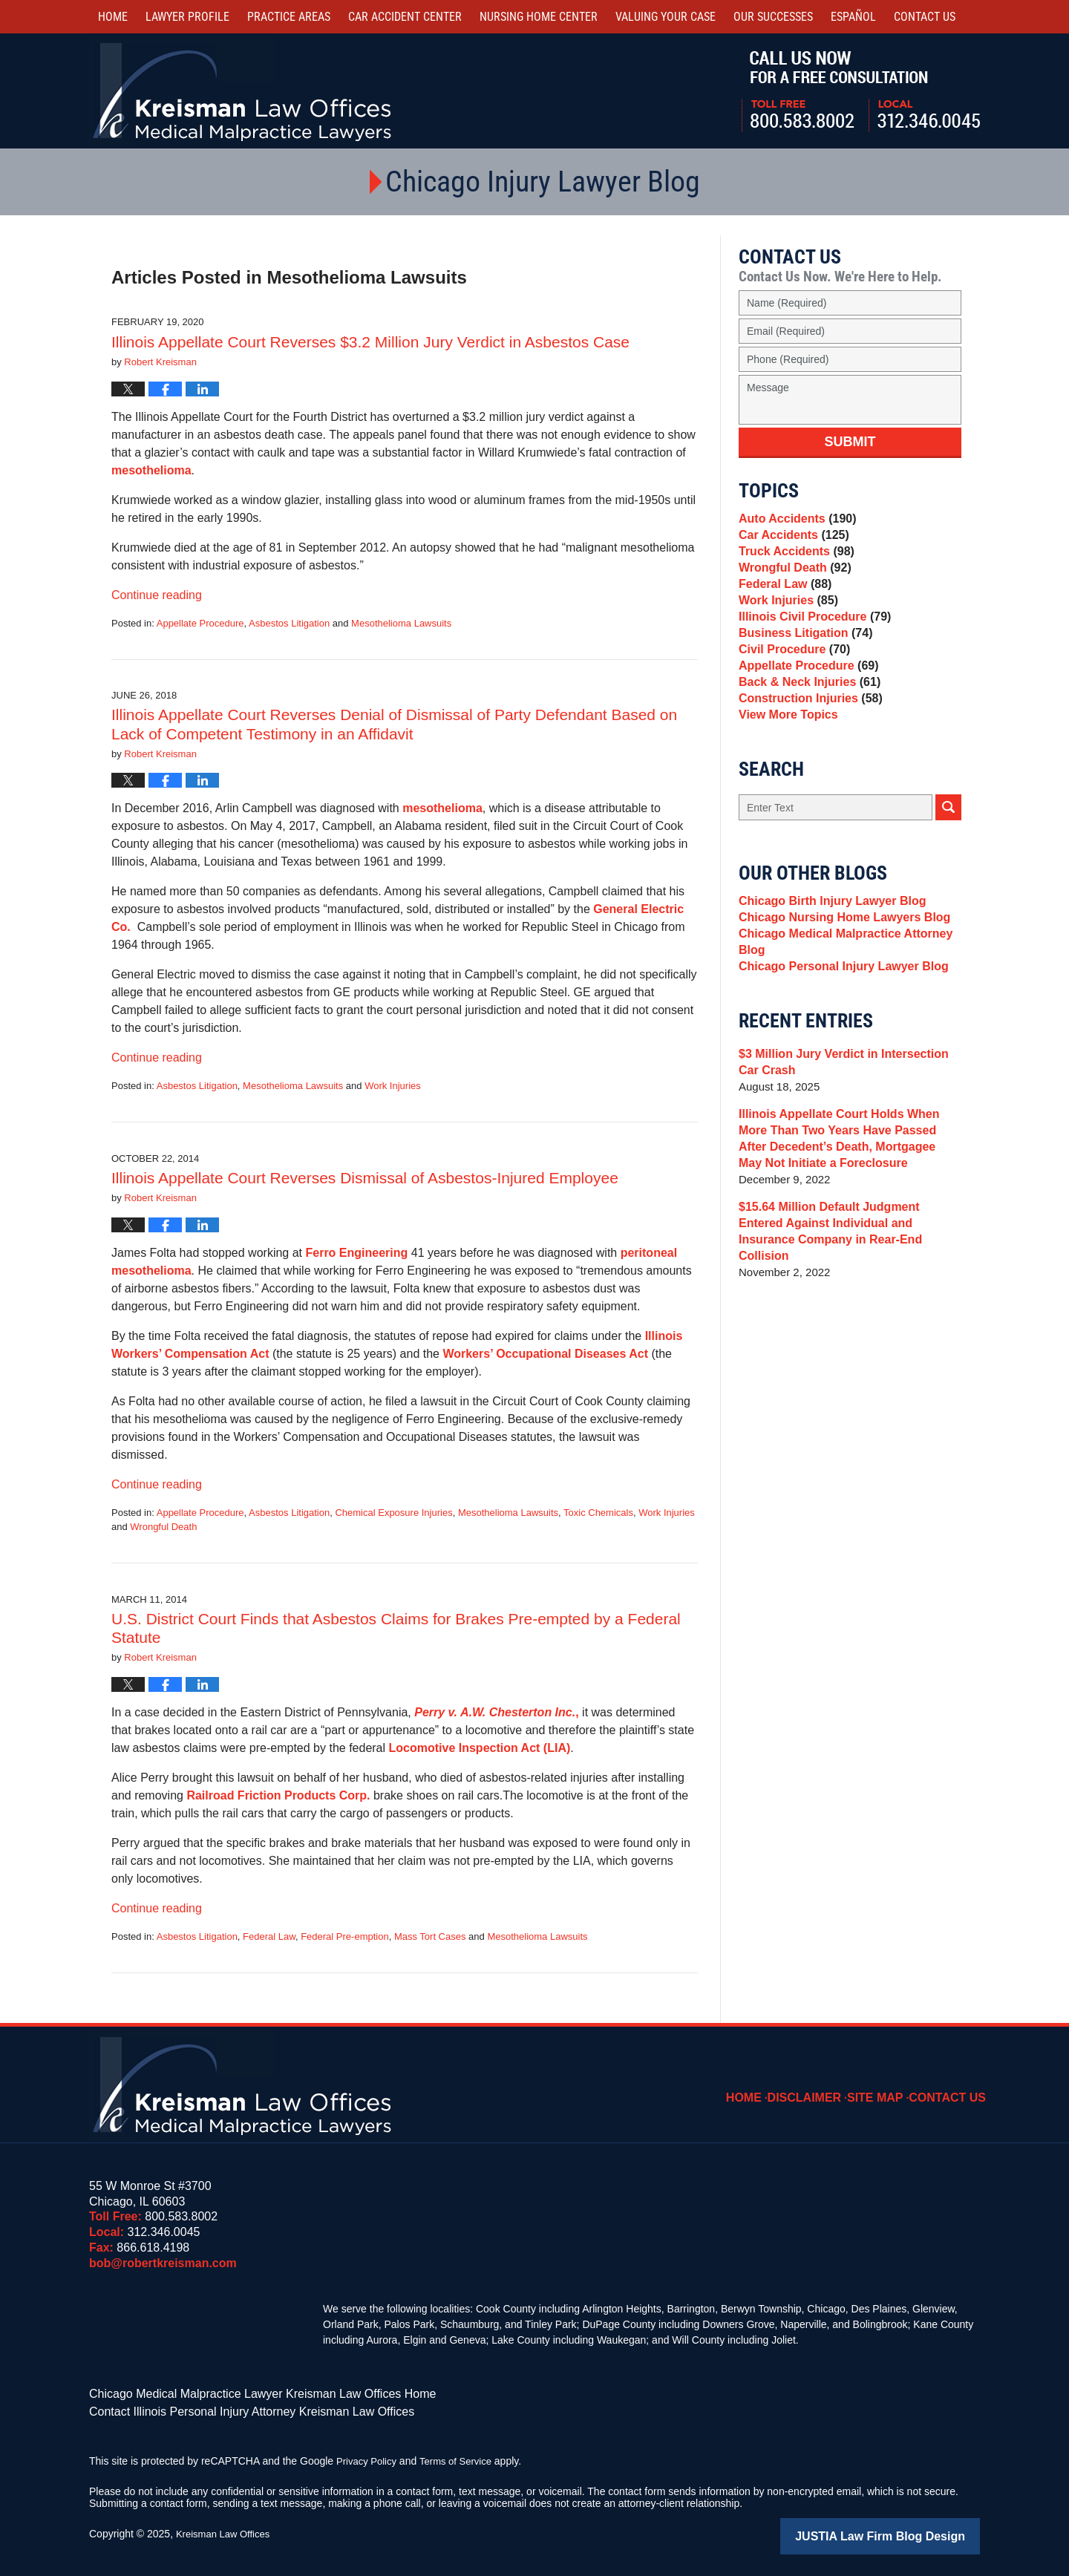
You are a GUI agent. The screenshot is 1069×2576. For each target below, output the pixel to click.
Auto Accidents (794, 520)
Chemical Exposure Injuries (393, 1512)
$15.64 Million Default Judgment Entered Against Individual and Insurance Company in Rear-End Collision (845, 1298)
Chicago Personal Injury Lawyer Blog (837, 1039)
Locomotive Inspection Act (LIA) (480, 1748)
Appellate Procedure (200, 623)
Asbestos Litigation (289, 623)
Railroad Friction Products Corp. (279, 1795)
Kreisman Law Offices (226, 2529)
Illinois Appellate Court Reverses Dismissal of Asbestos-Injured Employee (364, 1177)
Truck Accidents (793, 562)
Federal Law (269, 1936)
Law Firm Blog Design (909, 2531)
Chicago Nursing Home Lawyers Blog (838, 981)
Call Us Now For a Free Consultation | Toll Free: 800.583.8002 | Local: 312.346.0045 (861, 91)
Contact (924, 17)
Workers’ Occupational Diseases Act (545, 1353)
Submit (850, 441)
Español (853, 17)
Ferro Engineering (356, 1252)
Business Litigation (801, 666)
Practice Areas (288, 17)
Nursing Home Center (539, 17)
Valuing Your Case (665, 17)
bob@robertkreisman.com (163, 2263)
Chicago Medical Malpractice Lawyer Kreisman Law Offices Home (241, 2393)
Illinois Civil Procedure (810, 645)
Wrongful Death (163, 1526)
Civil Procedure (791, 687)
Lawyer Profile (187, 17)
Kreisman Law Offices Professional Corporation (243, 90)
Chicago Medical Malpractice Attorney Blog (839, 1010)
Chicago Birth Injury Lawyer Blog (827, 961)
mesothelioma (151, 470)
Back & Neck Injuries (805, 728)
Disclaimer (820, 2086)
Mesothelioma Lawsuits (401, 623)
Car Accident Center (405, 17)
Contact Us (952, 2086)
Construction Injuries (806, 749)
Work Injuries (392, 1085)
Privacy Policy (368, 2456)
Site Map (885, 2086)
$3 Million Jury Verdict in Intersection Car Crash (848, 1137)
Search (948, 865)
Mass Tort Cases (430, 1936)
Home (113, 17)
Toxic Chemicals (598, 1512)
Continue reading (156, 595)
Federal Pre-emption (345, 1936)
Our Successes (773, 17)
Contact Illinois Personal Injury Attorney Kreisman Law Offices (231, 2408)
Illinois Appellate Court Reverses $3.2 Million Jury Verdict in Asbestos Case (370, 341)
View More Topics (785, 770)
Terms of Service (462, 2456)
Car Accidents (791, 541)
